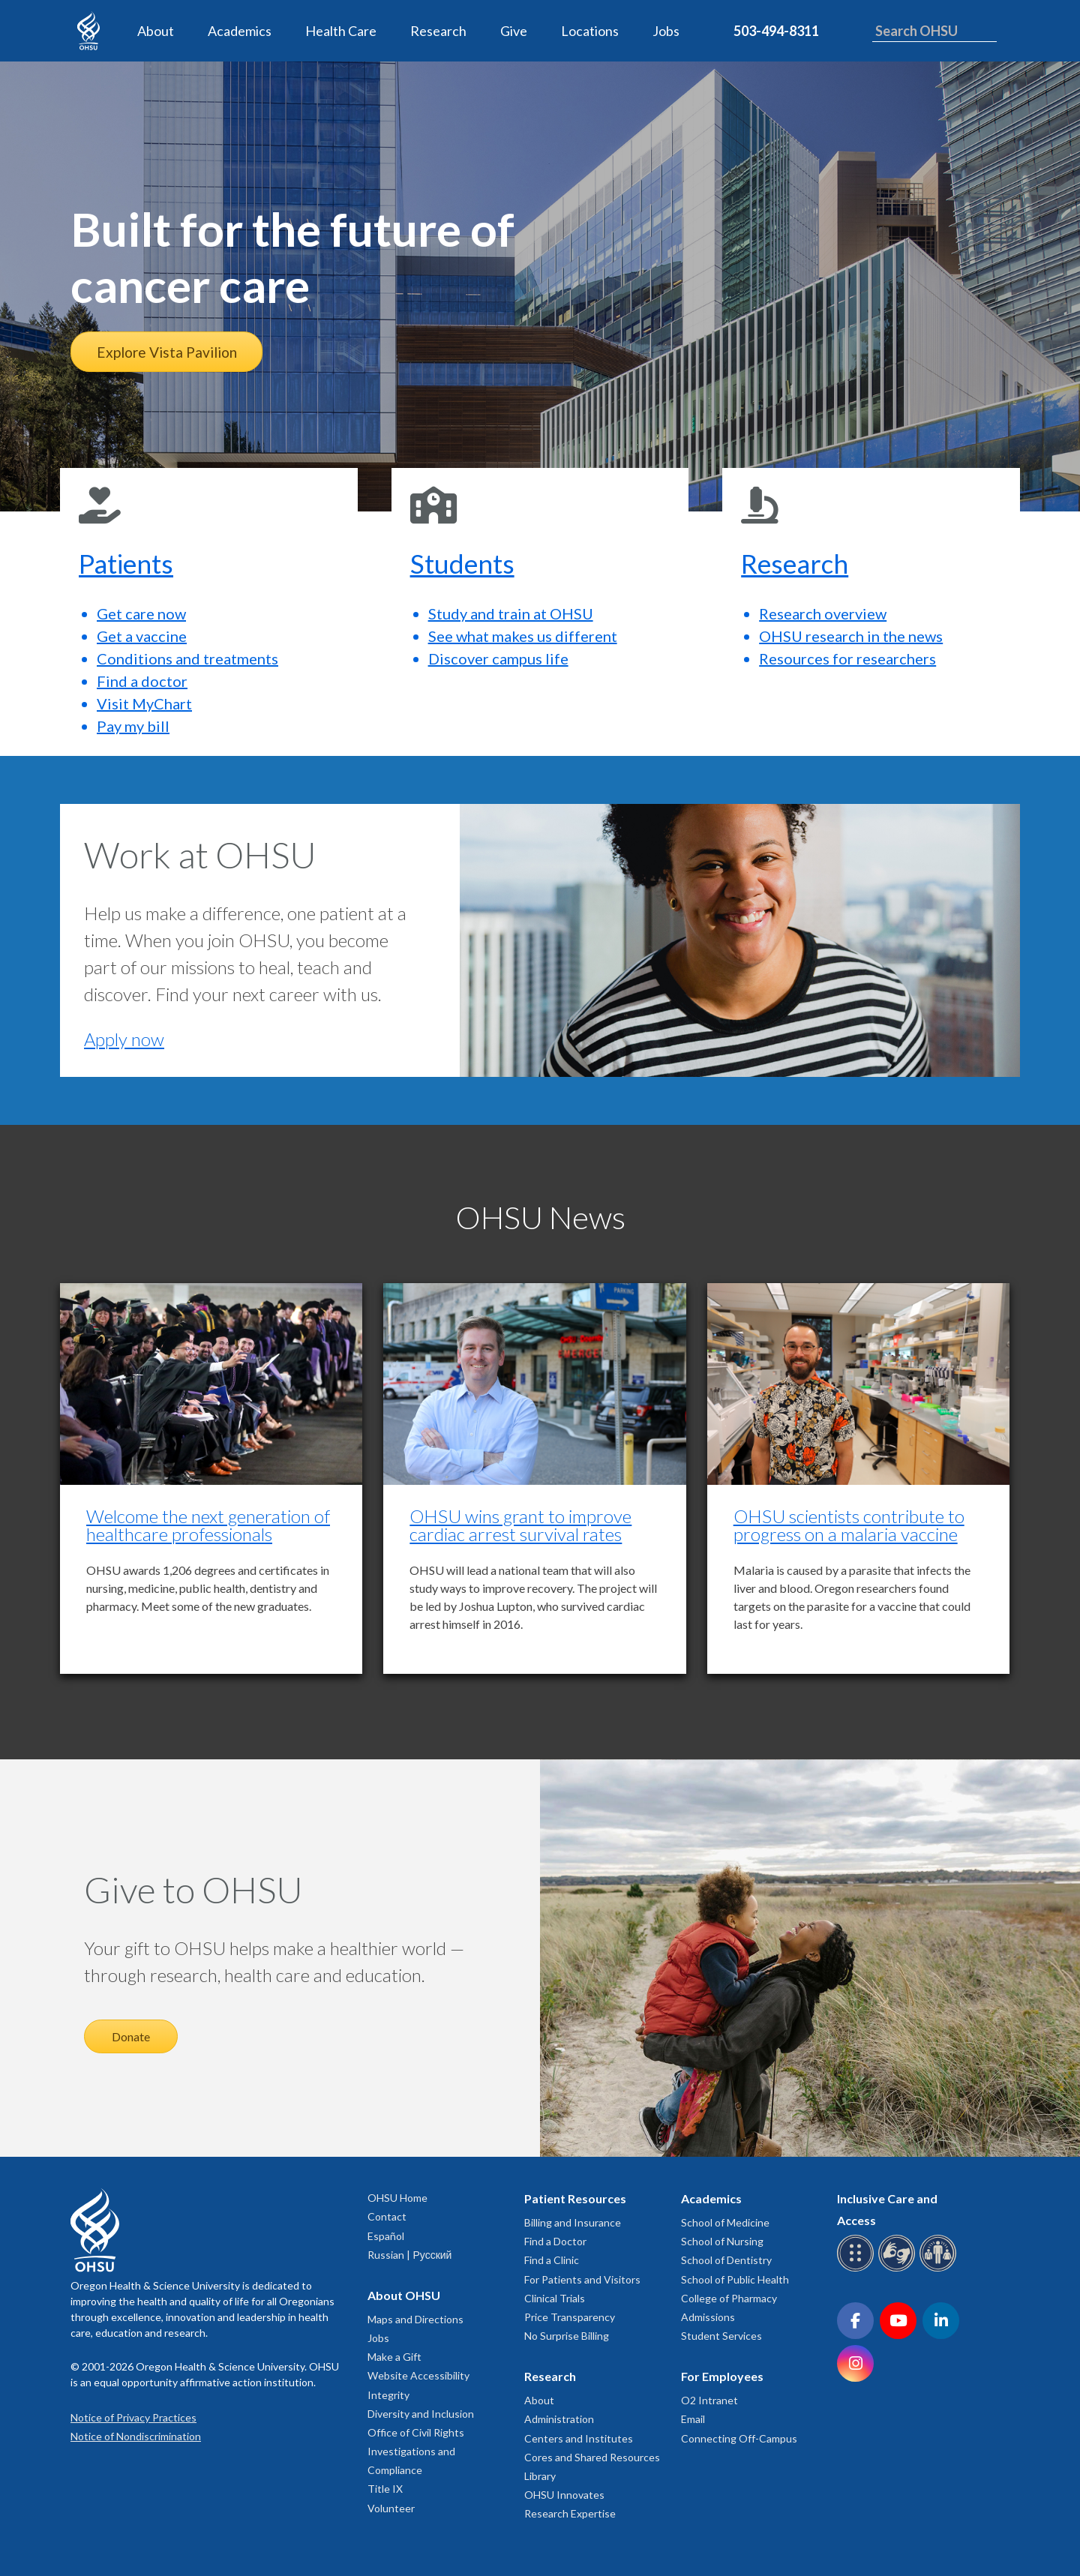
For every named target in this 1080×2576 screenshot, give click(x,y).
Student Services (721, 2335)
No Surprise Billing (566, 2335)
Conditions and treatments (187, 658)
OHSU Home (398, 2197)
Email (693, 2419)
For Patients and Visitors (582, 2279)
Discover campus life (498, 658)
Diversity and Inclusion (421, 2413)
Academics (240, 30)
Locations (590, 30)
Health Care (340, 30)
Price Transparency (569, 2317)
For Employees (722, 2376)
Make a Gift (395, 2356)
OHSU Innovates (564, 2494)
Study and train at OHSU (510, 613)
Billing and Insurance (572, 2222)
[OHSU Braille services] (857, 2269)
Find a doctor (142, 681)
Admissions (708, 2317)
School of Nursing (722, 2241)
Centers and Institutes (578, 2438)
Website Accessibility (419, 2375)
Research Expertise (570, 2513)
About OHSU (404, 2295)
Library (540, 2476)
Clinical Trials (554, 2298)
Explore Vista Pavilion (167, 352)
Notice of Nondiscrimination (135, 2436)
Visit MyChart (144, 703)
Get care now (141, 613)
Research (438, 30)
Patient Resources (575, 2198)
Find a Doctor (555, 2241)
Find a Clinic (551, 2260)
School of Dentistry (726, 2260)
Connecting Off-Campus (739, 2438)
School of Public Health (735, 2279)
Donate (131, 2036)
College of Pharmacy (729, 2298)
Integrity (389, 2395)
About (155, 30)
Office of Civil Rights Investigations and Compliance (416, 2451)
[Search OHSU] (934, 31)
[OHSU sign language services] (899, 2269)
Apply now (124, 1039)
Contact (387, 2216)
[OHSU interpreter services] (940, 2269)
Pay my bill (133, 726)
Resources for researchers (847, 658)
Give (513, 30)
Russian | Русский (410, 2254)
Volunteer (391, 2508)
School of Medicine (725, 2222)
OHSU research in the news (851, 636)
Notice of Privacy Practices (133, 2417)
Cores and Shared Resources (592, 2457)
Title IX (385, 2488)
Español (386, 2236)
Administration (559, 2419)
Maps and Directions (416, 2319)
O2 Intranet (709, 2400)
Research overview (822, 613)
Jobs (666, 30)
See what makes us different (522, 636)
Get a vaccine (142, 636)
